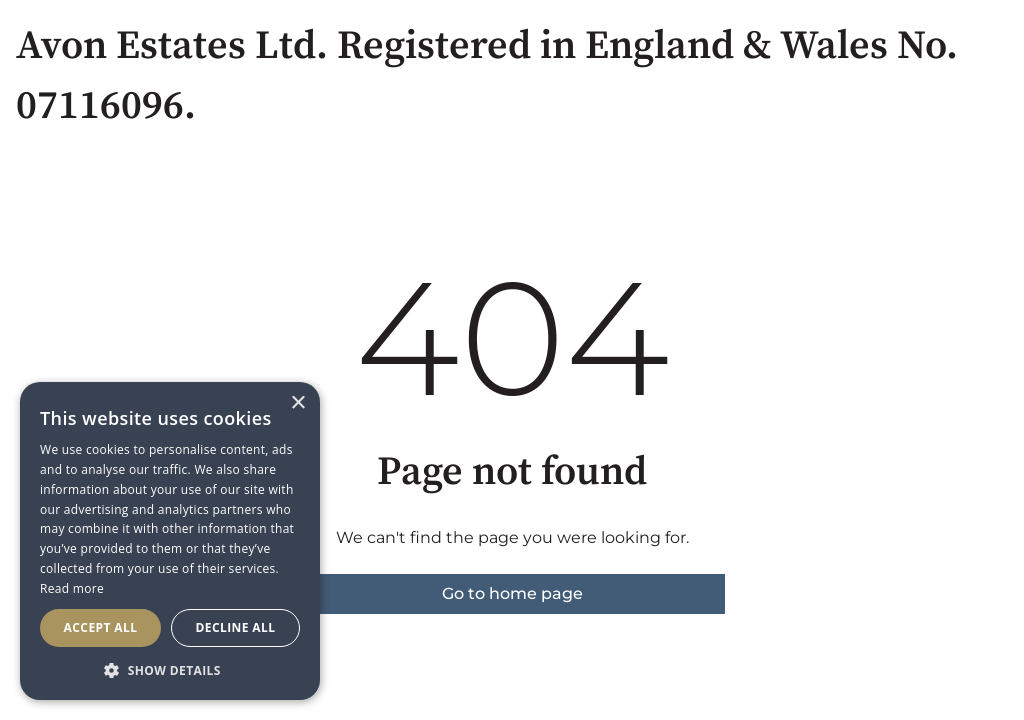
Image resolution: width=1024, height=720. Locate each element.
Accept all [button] (101, 627)
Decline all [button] (236, 627)
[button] (170, 670)
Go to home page (512, 593)
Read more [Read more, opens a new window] (72, 588)
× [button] (297, 403)
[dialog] (170, 541)
